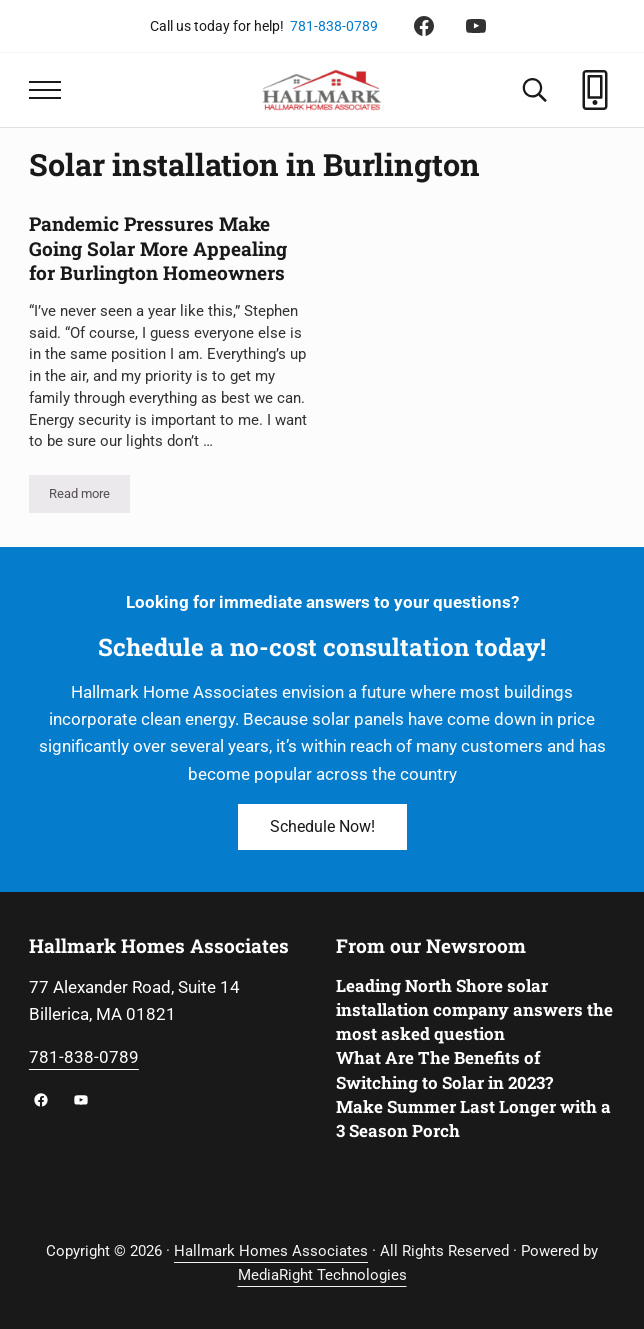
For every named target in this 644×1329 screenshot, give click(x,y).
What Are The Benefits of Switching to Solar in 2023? (444, 1069)
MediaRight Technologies (322, 1275)
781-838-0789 (334, 26)
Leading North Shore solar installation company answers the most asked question (474, 1009)
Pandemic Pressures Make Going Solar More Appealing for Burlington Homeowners (158, 248)
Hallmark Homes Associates (271, 1251)
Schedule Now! (322, 826)
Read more (89, 497)
